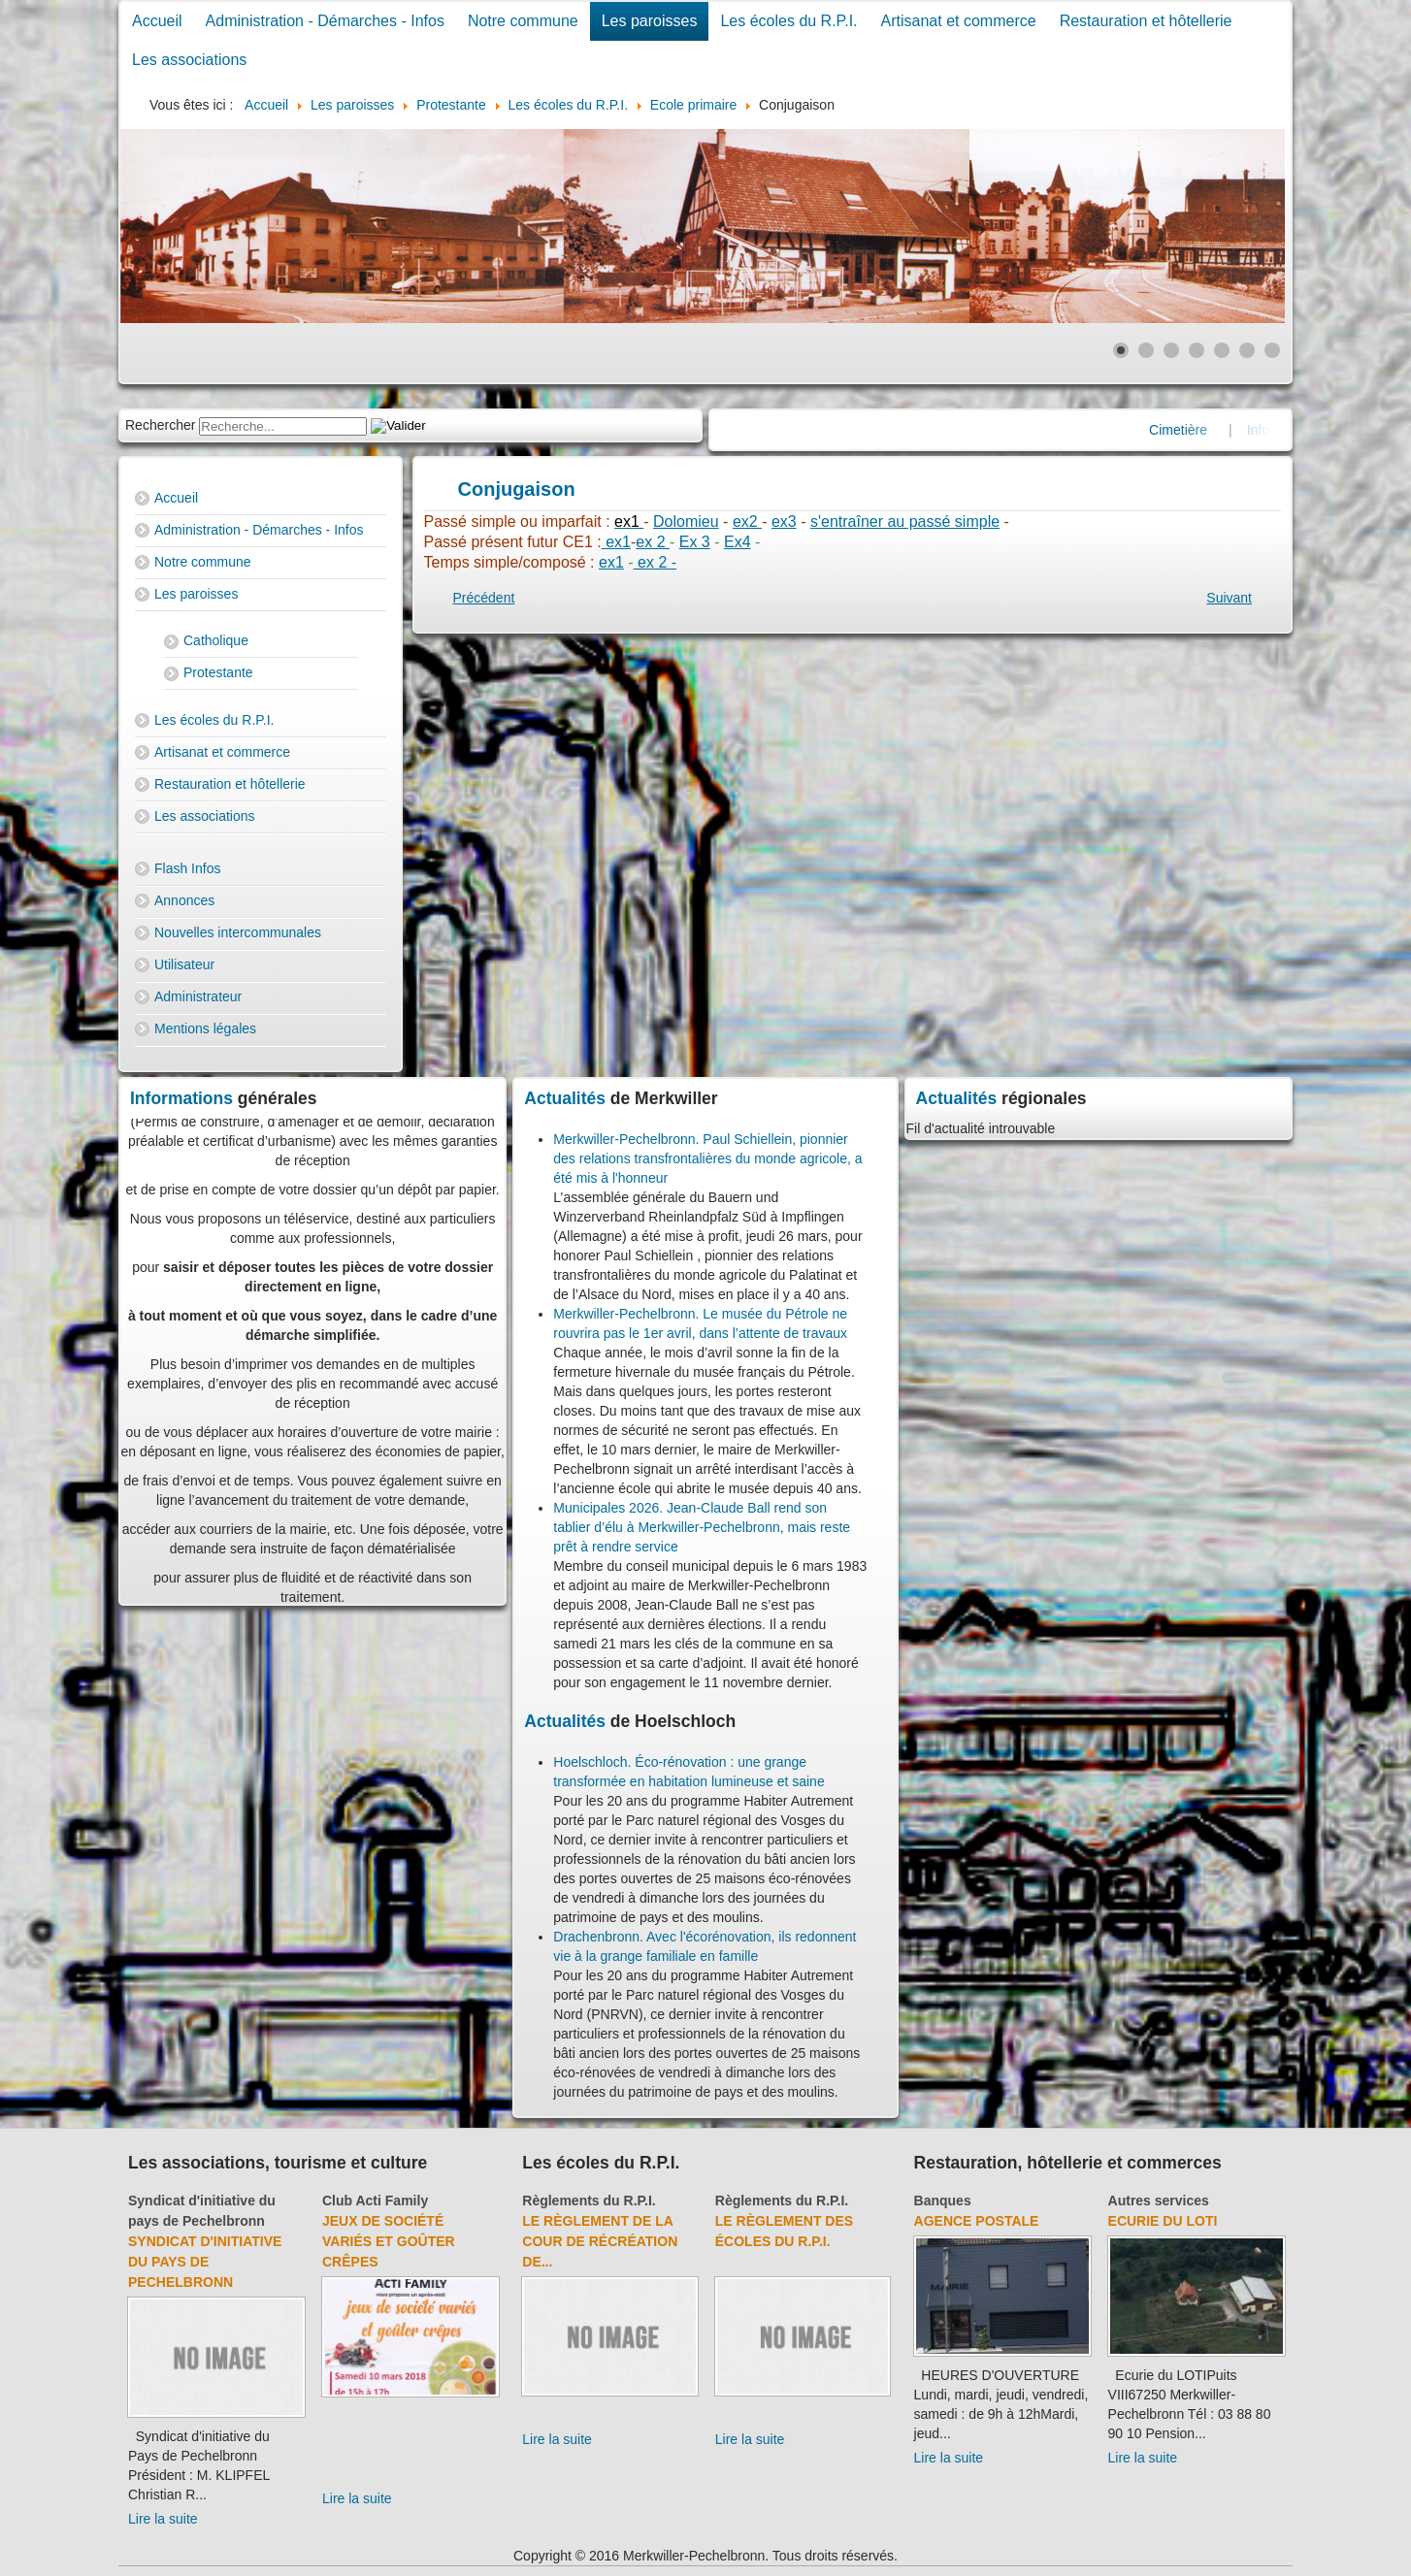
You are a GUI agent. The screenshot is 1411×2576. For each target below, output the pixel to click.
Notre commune (523, 21)
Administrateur (198, 996)
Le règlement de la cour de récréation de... (599, 2241)
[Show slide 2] (1146, 350)
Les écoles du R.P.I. (788, 21)
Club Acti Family (375, 2200)
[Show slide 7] (1272, 350)
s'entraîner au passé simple (905, 521)
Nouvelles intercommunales (237, 932)
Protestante (218, 672)
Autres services (1158, 2200)
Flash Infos (187, 868)
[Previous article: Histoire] (484, 597)
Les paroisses (650, 21)
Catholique (215, 640)
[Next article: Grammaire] (1229, 597)
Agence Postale (976, 2221)
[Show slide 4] (1196, 350)
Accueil (157, 21)
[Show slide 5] (1222, 350)
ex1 (616, 542)
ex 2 (653, 542)
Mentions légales (205, 1028)
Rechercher (160, 425)
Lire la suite (163, 2519)
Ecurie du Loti (1163, 2221)
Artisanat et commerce (958, 21)
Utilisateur (184, 964)
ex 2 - (655, 562)
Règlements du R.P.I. (588, 2200)
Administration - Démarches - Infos (325, 21)
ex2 (747, 521)
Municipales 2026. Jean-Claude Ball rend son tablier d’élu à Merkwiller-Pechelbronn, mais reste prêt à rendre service (701, 1527)
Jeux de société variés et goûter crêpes (388, 2241)
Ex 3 (694, 542)
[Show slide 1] (1121, 350)
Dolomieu (686, 521)
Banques (942, 2200)
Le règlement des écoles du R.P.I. (784, 2231)
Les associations (189, 59)
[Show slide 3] (1171, 350)
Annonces (184, 900)
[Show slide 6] (1247, 350)
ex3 (784, 521)
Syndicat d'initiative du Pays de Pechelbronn (204, 2262)
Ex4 (737, 542)
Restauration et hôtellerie (1146, 21)
